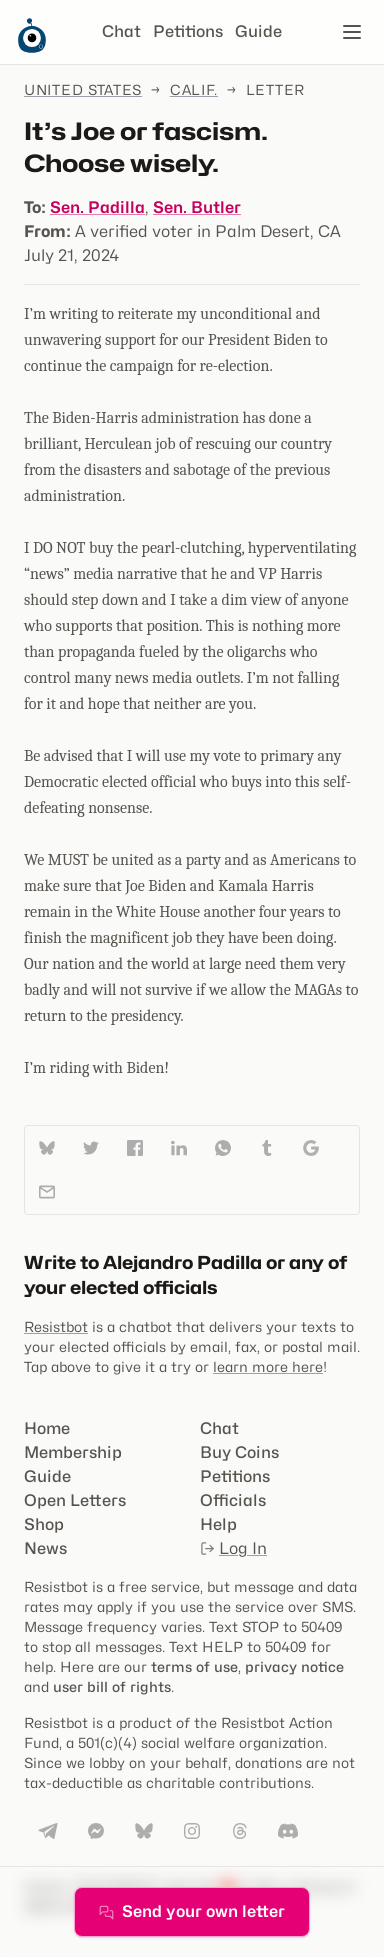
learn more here (268, 1366)
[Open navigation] (352, 32)
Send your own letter (192, 1911)
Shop (44, 1524)
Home (47, 1428)
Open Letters (75, 1500)
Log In (233, 1548)
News (45, 1548)
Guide (258, 31)
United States (83, 89)
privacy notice (294, 1666)
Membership (73, 1452)
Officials (233, 1500)
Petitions (188, 31)
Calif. (194, 89)
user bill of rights (112, 1686)
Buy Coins (239, 1452)
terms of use (194, 1666)
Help (218, 1524)
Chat (121, 31)
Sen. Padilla (97, 207)
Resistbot (56, 1326)
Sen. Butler (197, 207)
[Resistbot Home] (32, 48)
